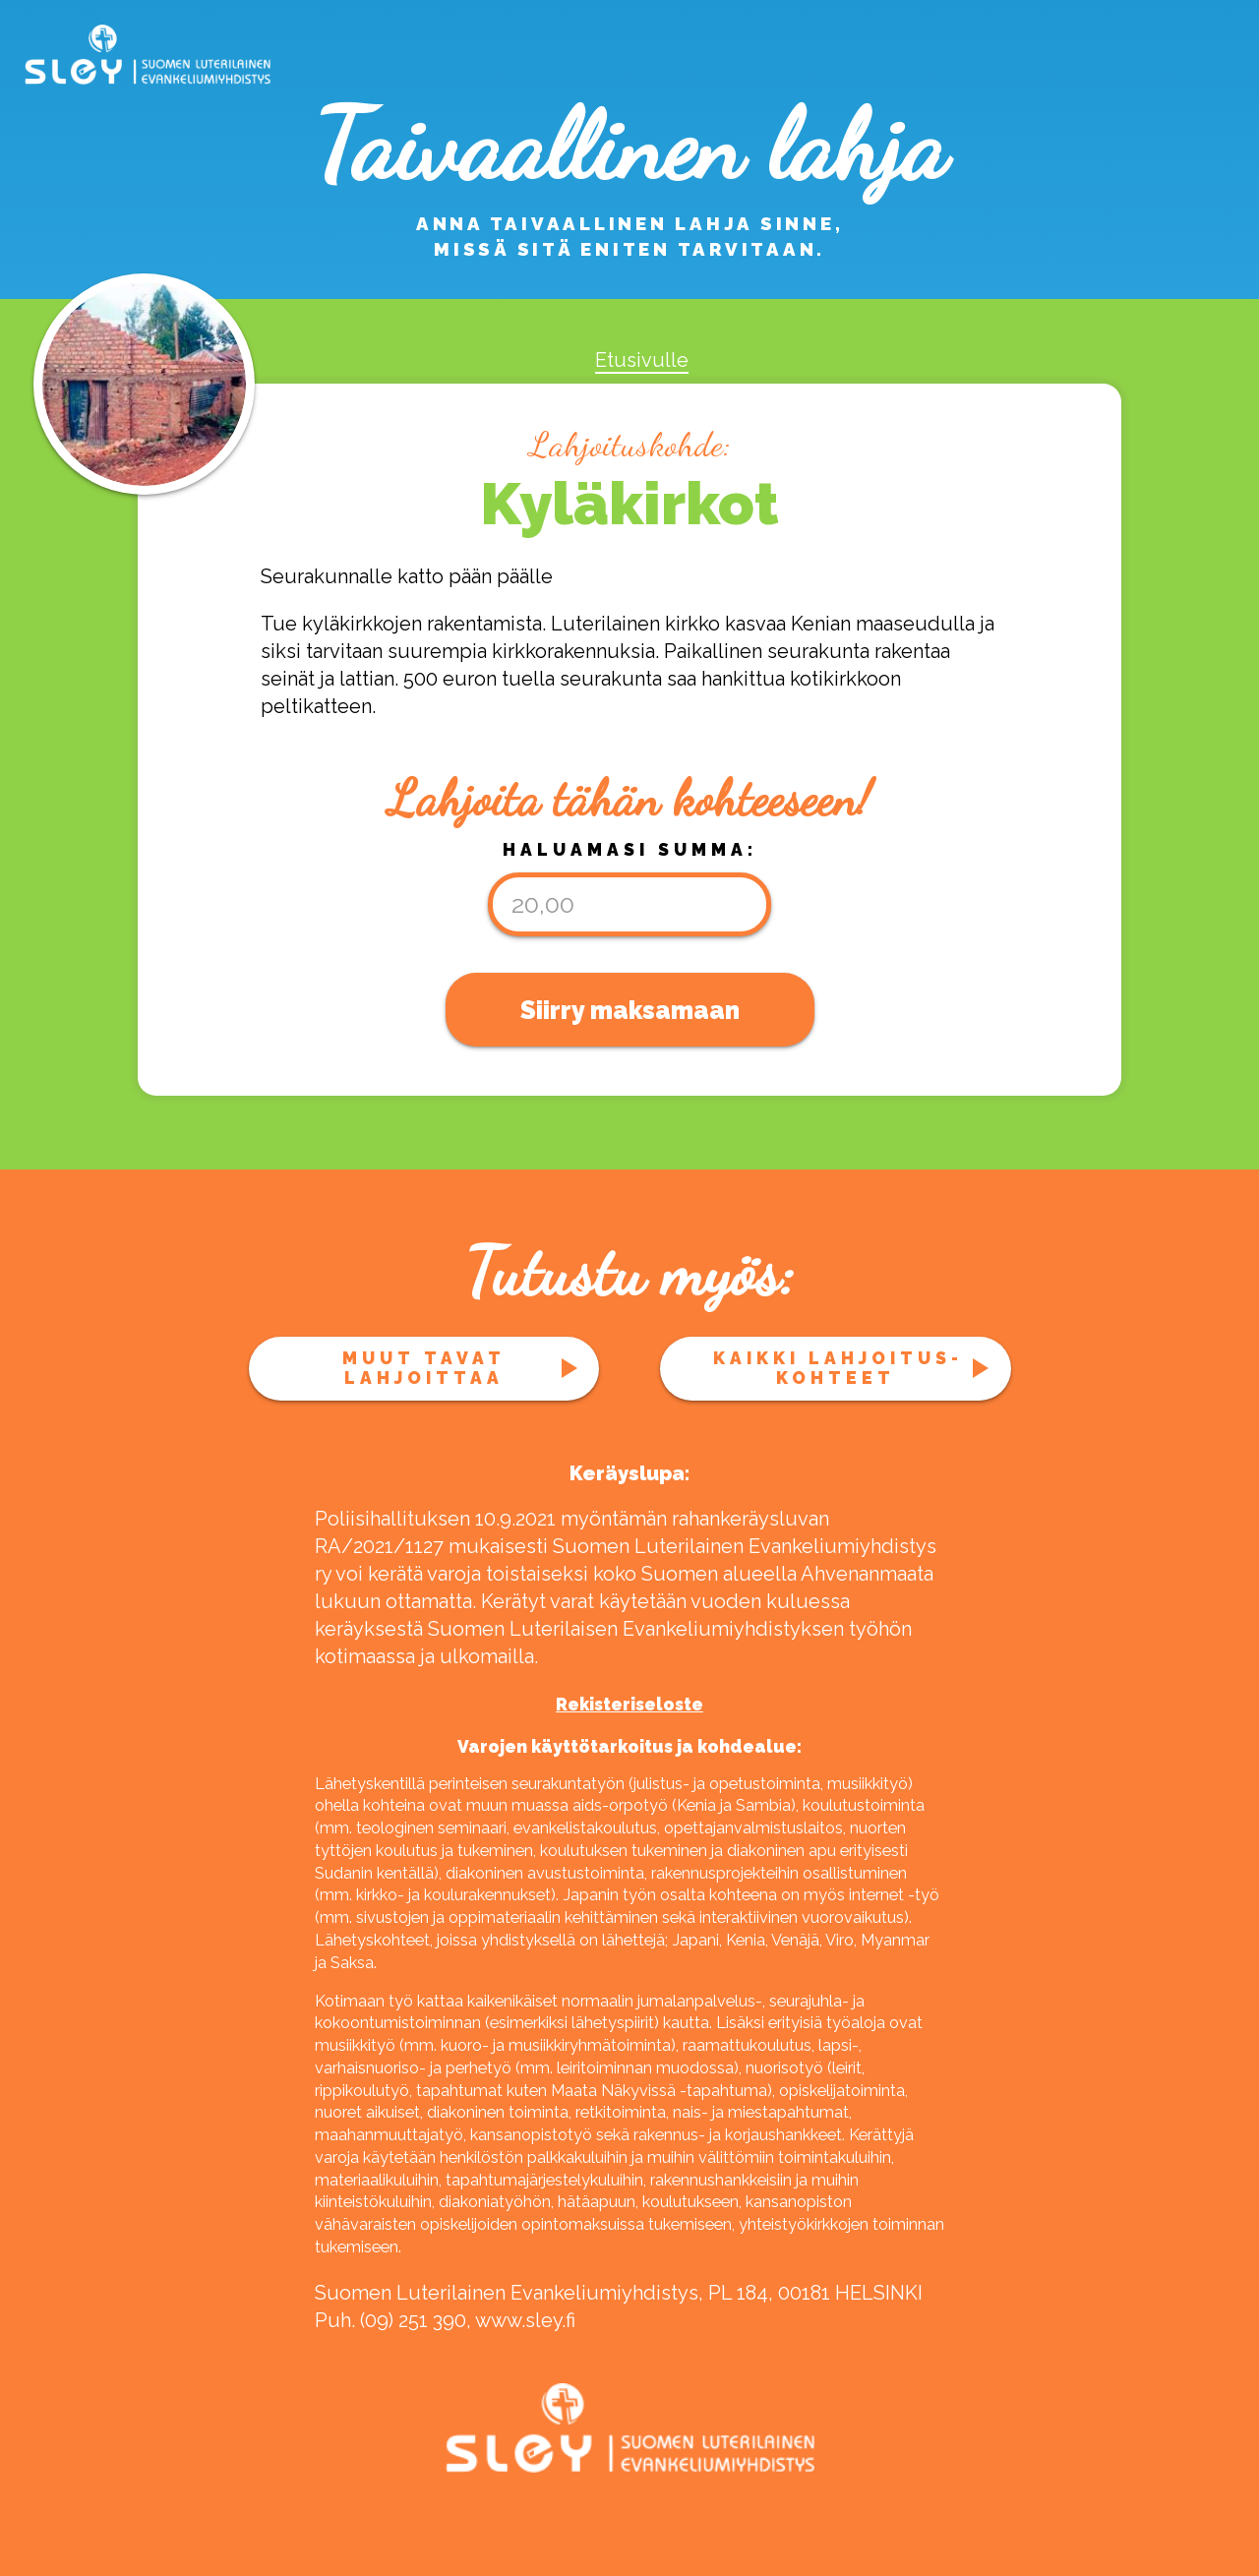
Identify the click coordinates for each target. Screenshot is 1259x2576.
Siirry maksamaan (630, 1010)
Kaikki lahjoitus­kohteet (835, 1368)
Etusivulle (642, 360)
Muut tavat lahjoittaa (424, 1368)
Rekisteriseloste (629, 1704)
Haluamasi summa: (630, 850)
